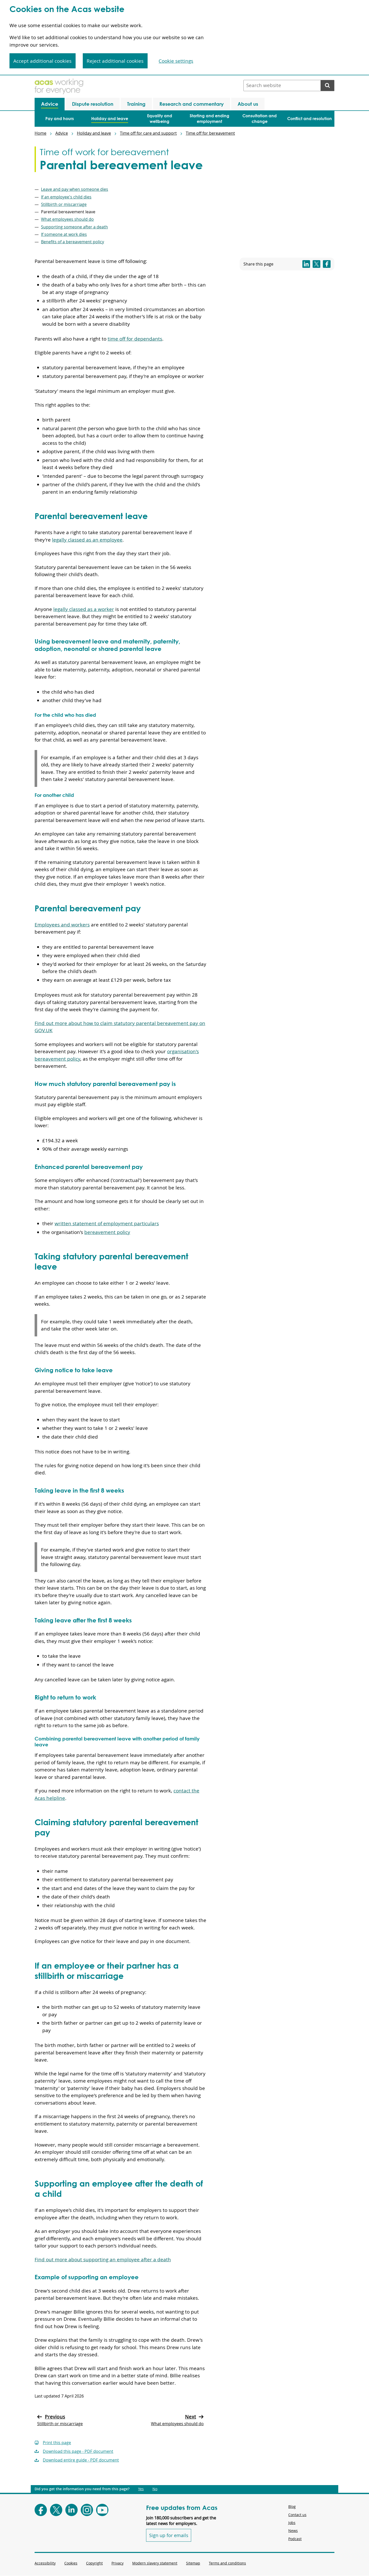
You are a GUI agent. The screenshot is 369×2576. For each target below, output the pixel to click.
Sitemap (193, 2563)
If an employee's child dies (66, 197)
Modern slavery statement (154, 2563)
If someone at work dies (64, 234)
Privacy (117, 2563)
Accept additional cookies (42, 61)
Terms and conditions (227, 2563)
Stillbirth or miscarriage (64, 204)
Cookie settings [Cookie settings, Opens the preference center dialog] (176, 61)
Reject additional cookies (115, 61)
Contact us (297, 2514)
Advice (61, 133)
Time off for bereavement (210, 133)
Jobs (291, 2522)
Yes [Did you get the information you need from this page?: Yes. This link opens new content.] (141, 2489)
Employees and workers (62, 924)
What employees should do (67, 219)
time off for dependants (135, 338)
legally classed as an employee (87, 539)
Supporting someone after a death (74, 227)
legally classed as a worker (83, 609)
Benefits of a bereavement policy (72, 242)
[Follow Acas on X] (56, 2510)
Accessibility (45, 2563)
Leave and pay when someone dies (74, 189)
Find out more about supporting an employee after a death (103, 2259)
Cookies (70, 2563)
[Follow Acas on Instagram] (87, 2510)
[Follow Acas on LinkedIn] (71, 2510)
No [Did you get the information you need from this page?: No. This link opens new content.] (154, 2489)
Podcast (295, 2538)
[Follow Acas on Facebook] (41, 2510)
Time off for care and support (148, 133)
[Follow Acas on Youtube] (102, 2510)
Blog (292, 2506)
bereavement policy (107, 1232)
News (293, 2530)
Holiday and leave (94, 133)
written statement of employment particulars (107, 1223)
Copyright (94, 2563)
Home (40, 133)
